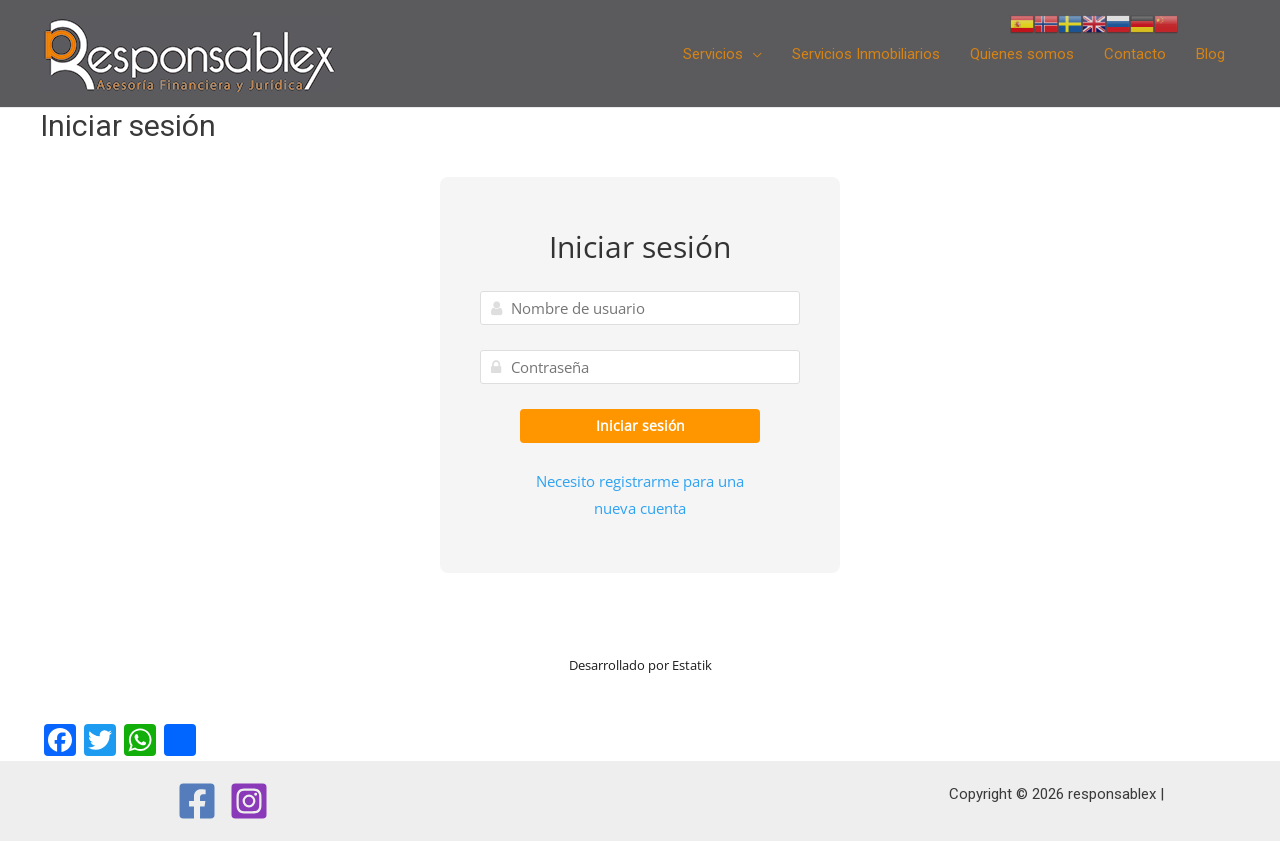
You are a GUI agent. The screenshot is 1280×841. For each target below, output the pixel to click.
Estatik (692, 665)
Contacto (1135, 54)
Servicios (713, 54)
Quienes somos (1022, 54)
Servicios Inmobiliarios (866, 54)
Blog (1210, 54)
